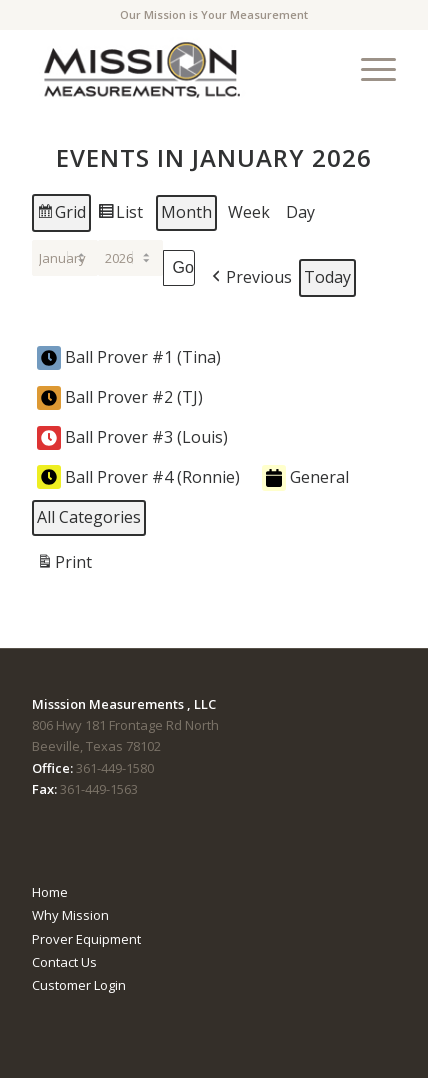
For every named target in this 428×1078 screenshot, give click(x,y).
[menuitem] (368, 69)
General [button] (305, 478)
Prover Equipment (86, 939)
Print (64, 565)
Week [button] (249, 212)
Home (50, 892)
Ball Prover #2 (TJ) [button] (120, 398)
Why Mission (70, 915)
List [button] (120, 215)
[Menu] (368, 69)
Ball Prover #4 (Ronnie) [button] (138, 477)
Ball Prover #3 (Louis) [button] (132, 438)
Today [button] (327, 277)
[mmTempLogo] (177, 69)
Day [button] (300, 212)
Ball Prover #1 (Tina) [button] (129, 358)
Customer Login (79, 985)
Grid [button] (61, 215)
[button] (250, 278)
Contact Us (64, 962)
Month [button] (186, 212)
